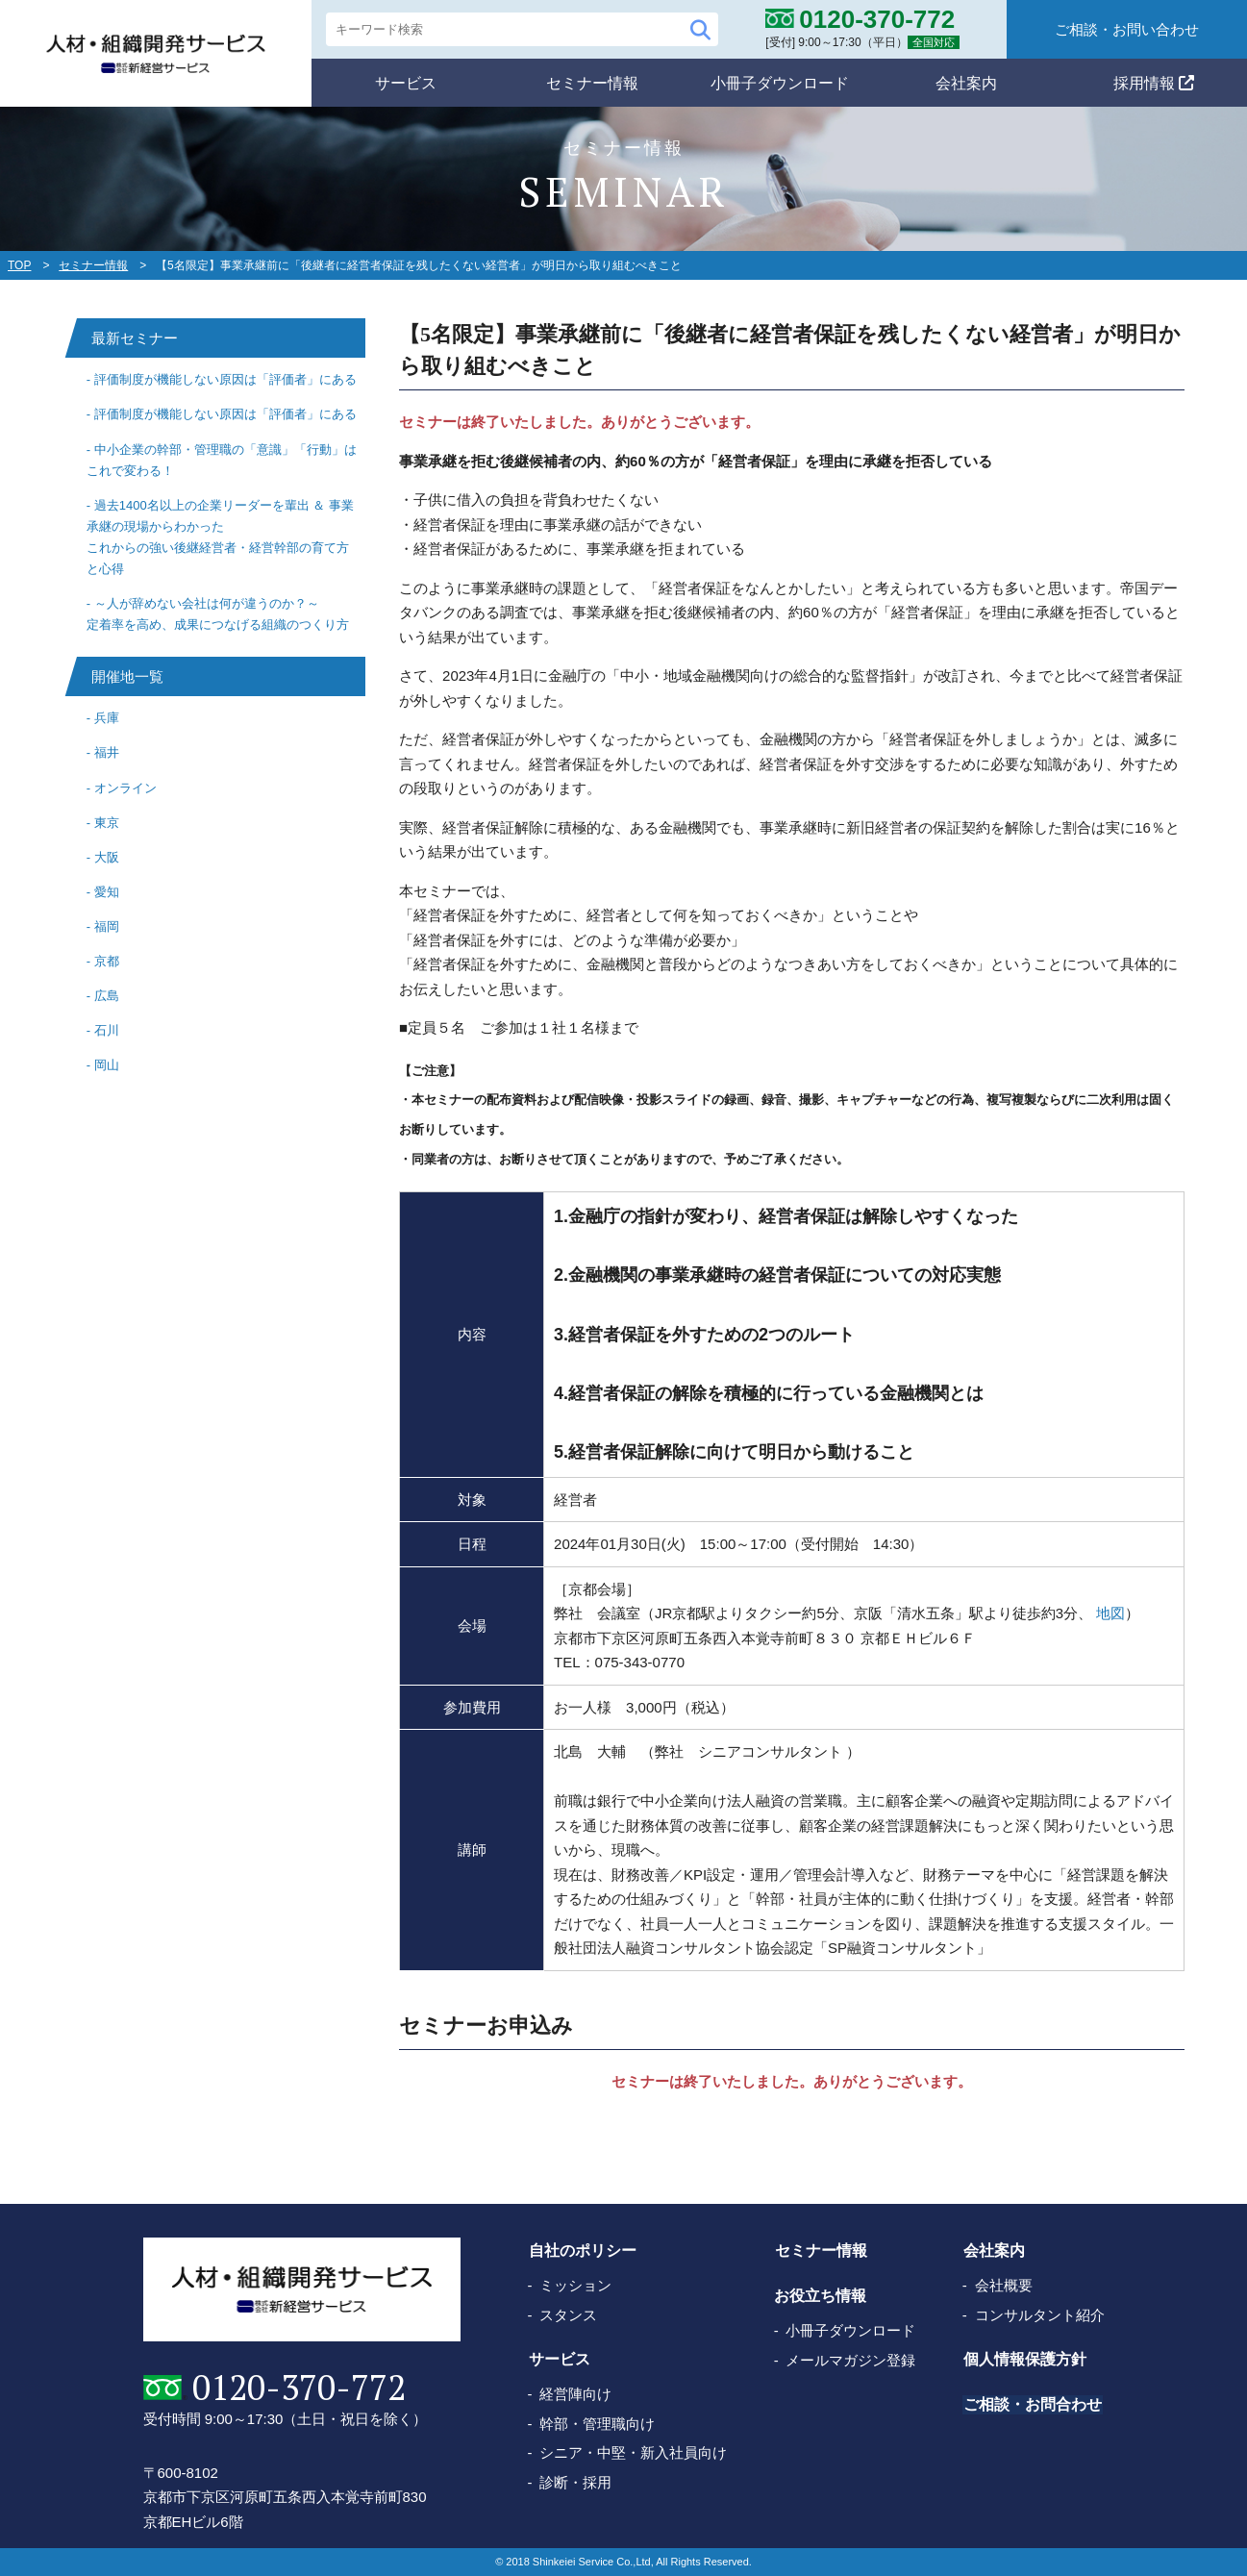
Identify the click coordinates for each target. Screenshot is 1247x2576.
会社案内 (966, 82)
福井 (106, 752)
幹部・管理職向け (597, 2423)
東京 (106, 822)
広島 (106, 995)
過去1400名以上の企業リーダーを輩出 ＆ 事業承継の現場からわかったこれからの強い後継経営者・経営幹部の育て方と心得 (220, 537)
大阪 (106, 857)
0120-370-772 (298, 2387)
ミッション (575, 2285)
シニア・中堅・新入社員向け (633, 2452)
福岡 (106, 926)
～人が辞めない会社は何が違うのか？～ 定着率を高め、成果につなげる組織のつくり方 (218, 614)
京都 (106, 961)
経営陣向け (575, 2394)
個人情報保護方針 (1023, 2359)
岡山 (106, 1065)
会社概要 (1004, 2285)
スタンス (568, 2315)
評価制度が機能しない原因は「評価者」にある (225, 379)
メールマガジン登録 (850, 2360)
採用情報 (1153, 82)
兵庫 (106, 718)
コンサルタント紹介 (1040, 2315)
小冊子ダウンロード (780, 82)
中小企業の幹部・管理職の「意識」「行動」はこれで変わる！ (222, 460)
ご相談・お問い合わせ (1127, 29)
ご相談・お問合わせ (1031, 2404)
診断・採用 (575, 2482)
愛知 (106, 892)
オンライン (125, 788)
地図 (1110, 1613)
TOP (19, 265)
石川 (106, 1030)
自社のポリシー (582, 2250)
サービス (405, 82)
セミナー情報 (592, 82)
